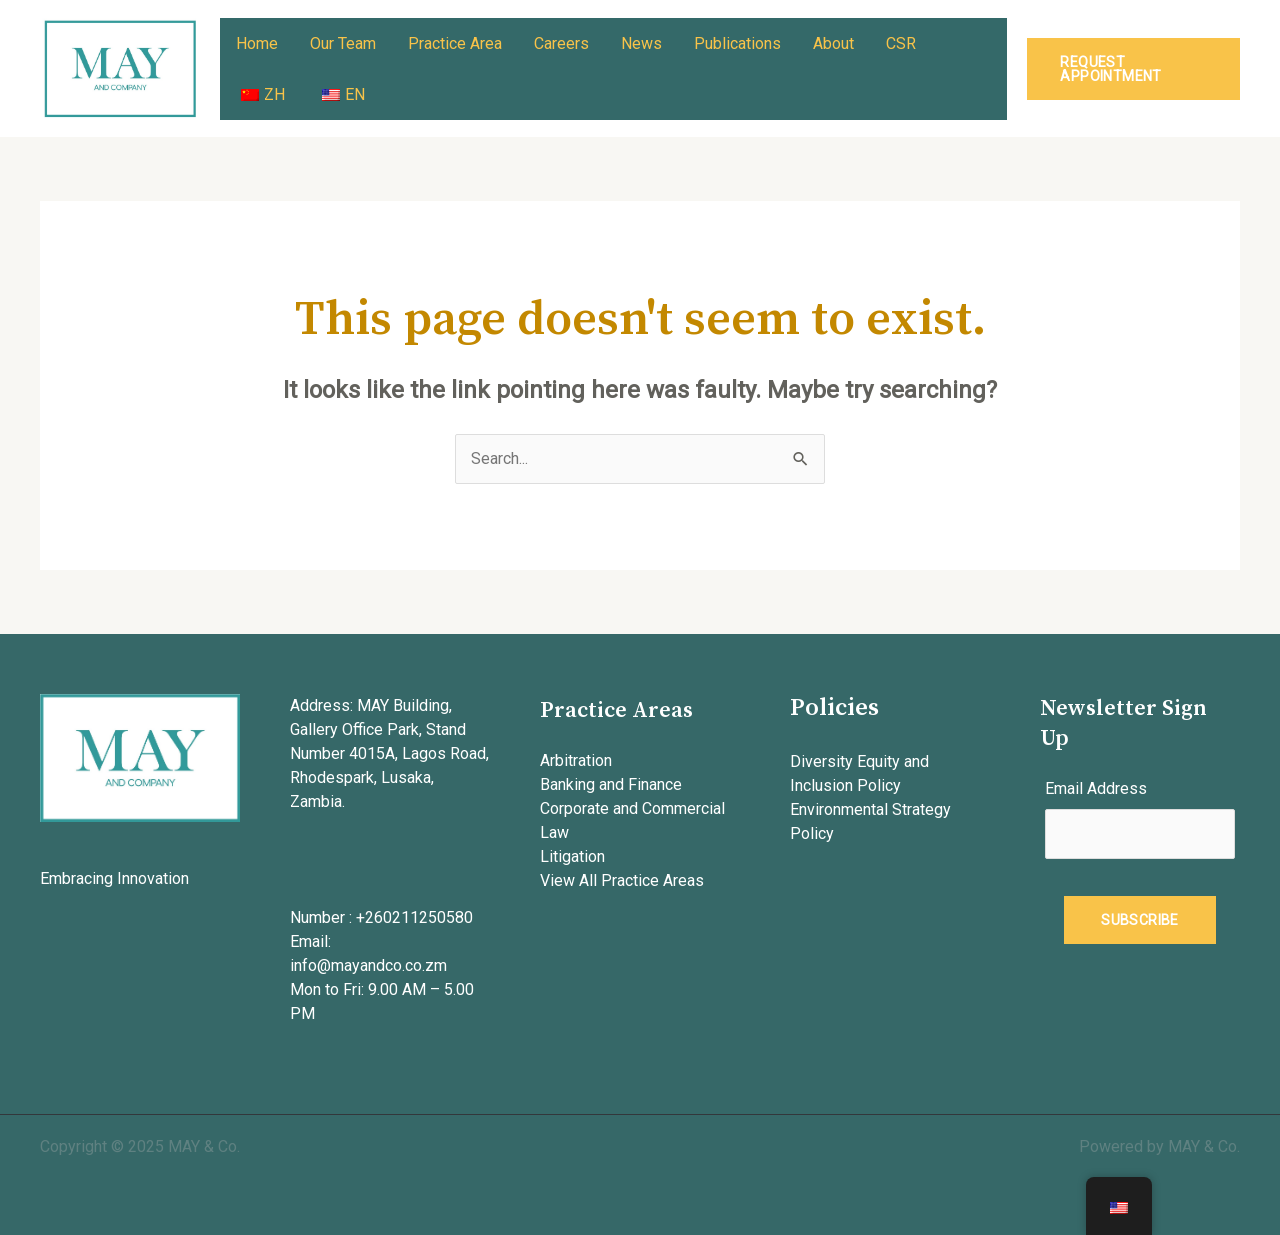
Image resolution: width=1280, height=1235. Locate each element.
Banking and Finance (611, 784)
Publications (737, 43)
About (833, 43)
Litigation (572, 856)
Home (257, 43)
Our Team (343, 43)
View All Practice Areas (622, 880)
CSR (901, 43)
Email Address (1096, 788)
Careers (561, 43)
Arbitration (576, 760)
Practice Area (455, 43)
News (641, 43)
